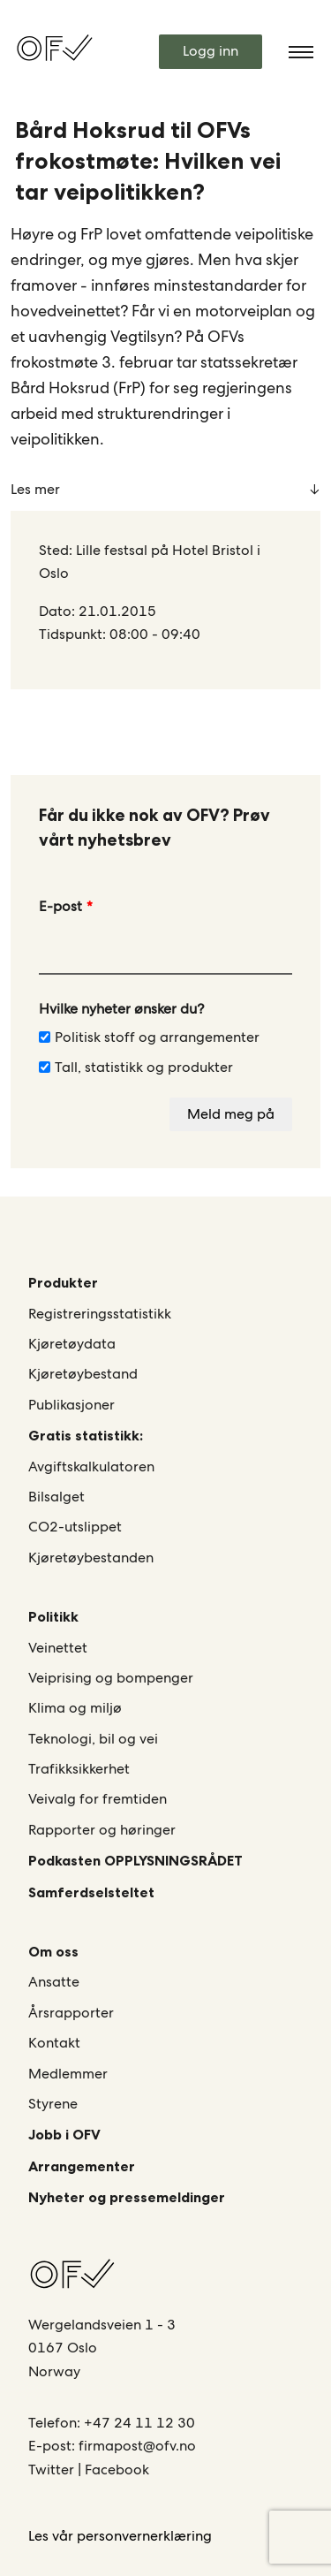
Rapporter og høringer (102, 1829)
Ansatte (53, 1981)
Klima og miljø (75, 1707)
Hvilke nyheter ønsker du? (121, 1008)
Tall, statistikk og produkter (136, 1067)
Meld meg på (231, 1114)
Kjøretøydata (72, 1343)
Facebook (117, 2469)
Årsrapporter (71, 2012)
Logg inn (210, 51)
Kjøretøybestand (83, 1373)
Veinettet (57, 1647)
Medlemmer (68, 2073)
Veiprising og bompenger (110, 1677)
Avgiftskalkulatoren (91, 1466)
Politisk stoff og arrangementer (149, 1037)
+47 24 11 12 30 (139, 2422)
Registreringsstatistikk (99, 1313)
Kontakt (54, 2042)
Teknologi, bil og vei (93, 1738)
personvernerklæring (144, 2536)
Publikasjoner (71, 1404)
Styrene (53, 2103)
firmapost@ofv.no (137, 2445)
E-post (60, 906)
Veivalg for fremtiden (97, 1799)
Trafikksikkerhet (79, 1768)
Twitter (53, 2469)
